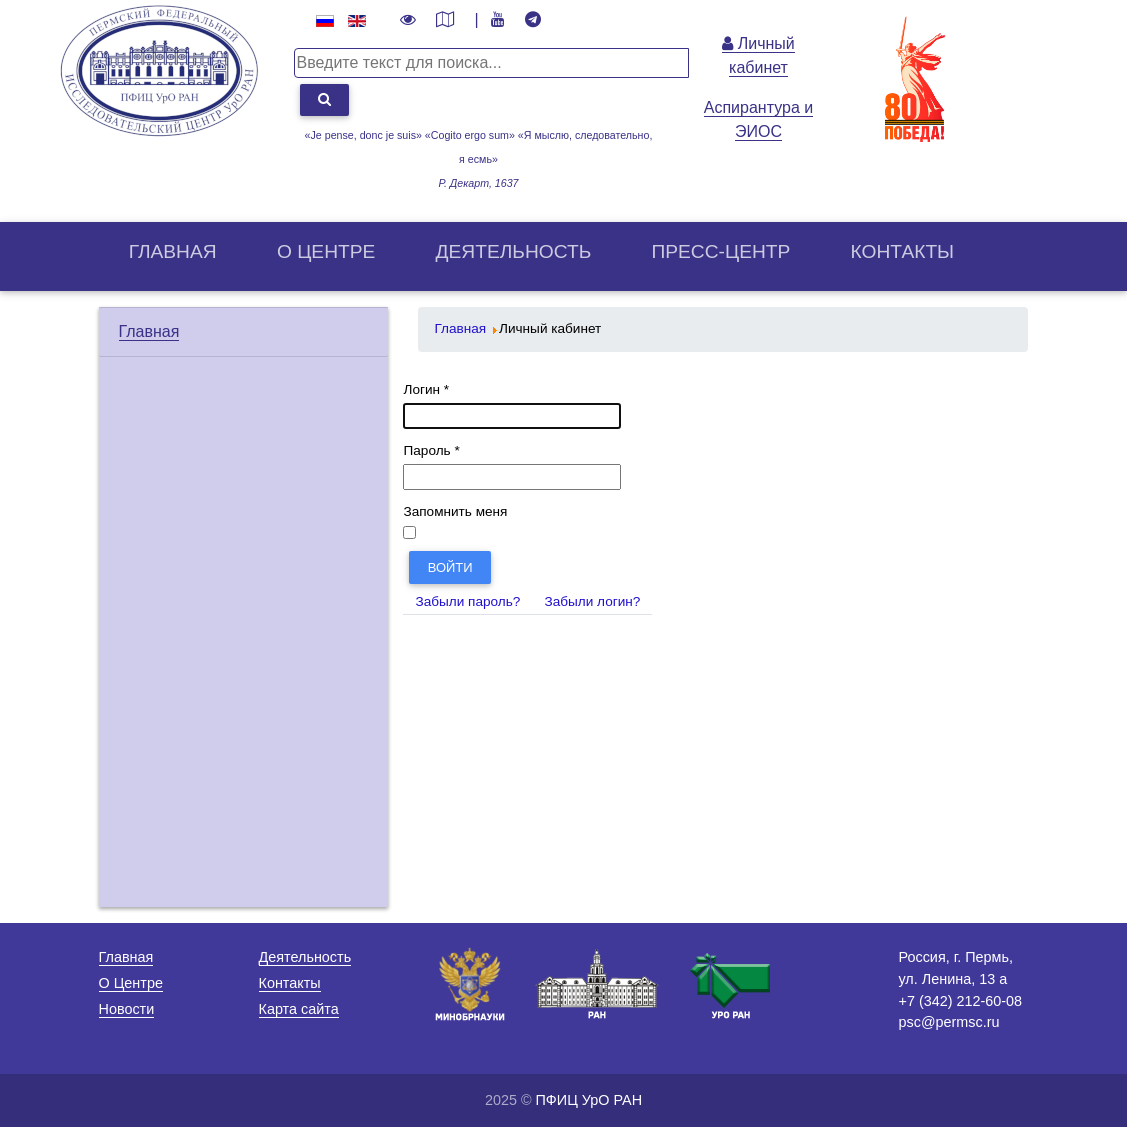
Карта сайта (299, 1009)
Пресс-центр (720, 251)
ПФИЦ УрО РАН (589, 1100)
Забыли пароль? (467, 601)
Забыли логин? (592, 601)
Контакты (903, 251)
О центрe (326, 251)
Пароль (431, 450)
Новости (127, 1009)
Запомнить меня (455, 511)
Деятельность (514, 251)
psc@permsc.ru (948, 1022)
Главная (173, 251)
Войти (450, 567)
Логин (426, 389)
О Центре (131, 983)
